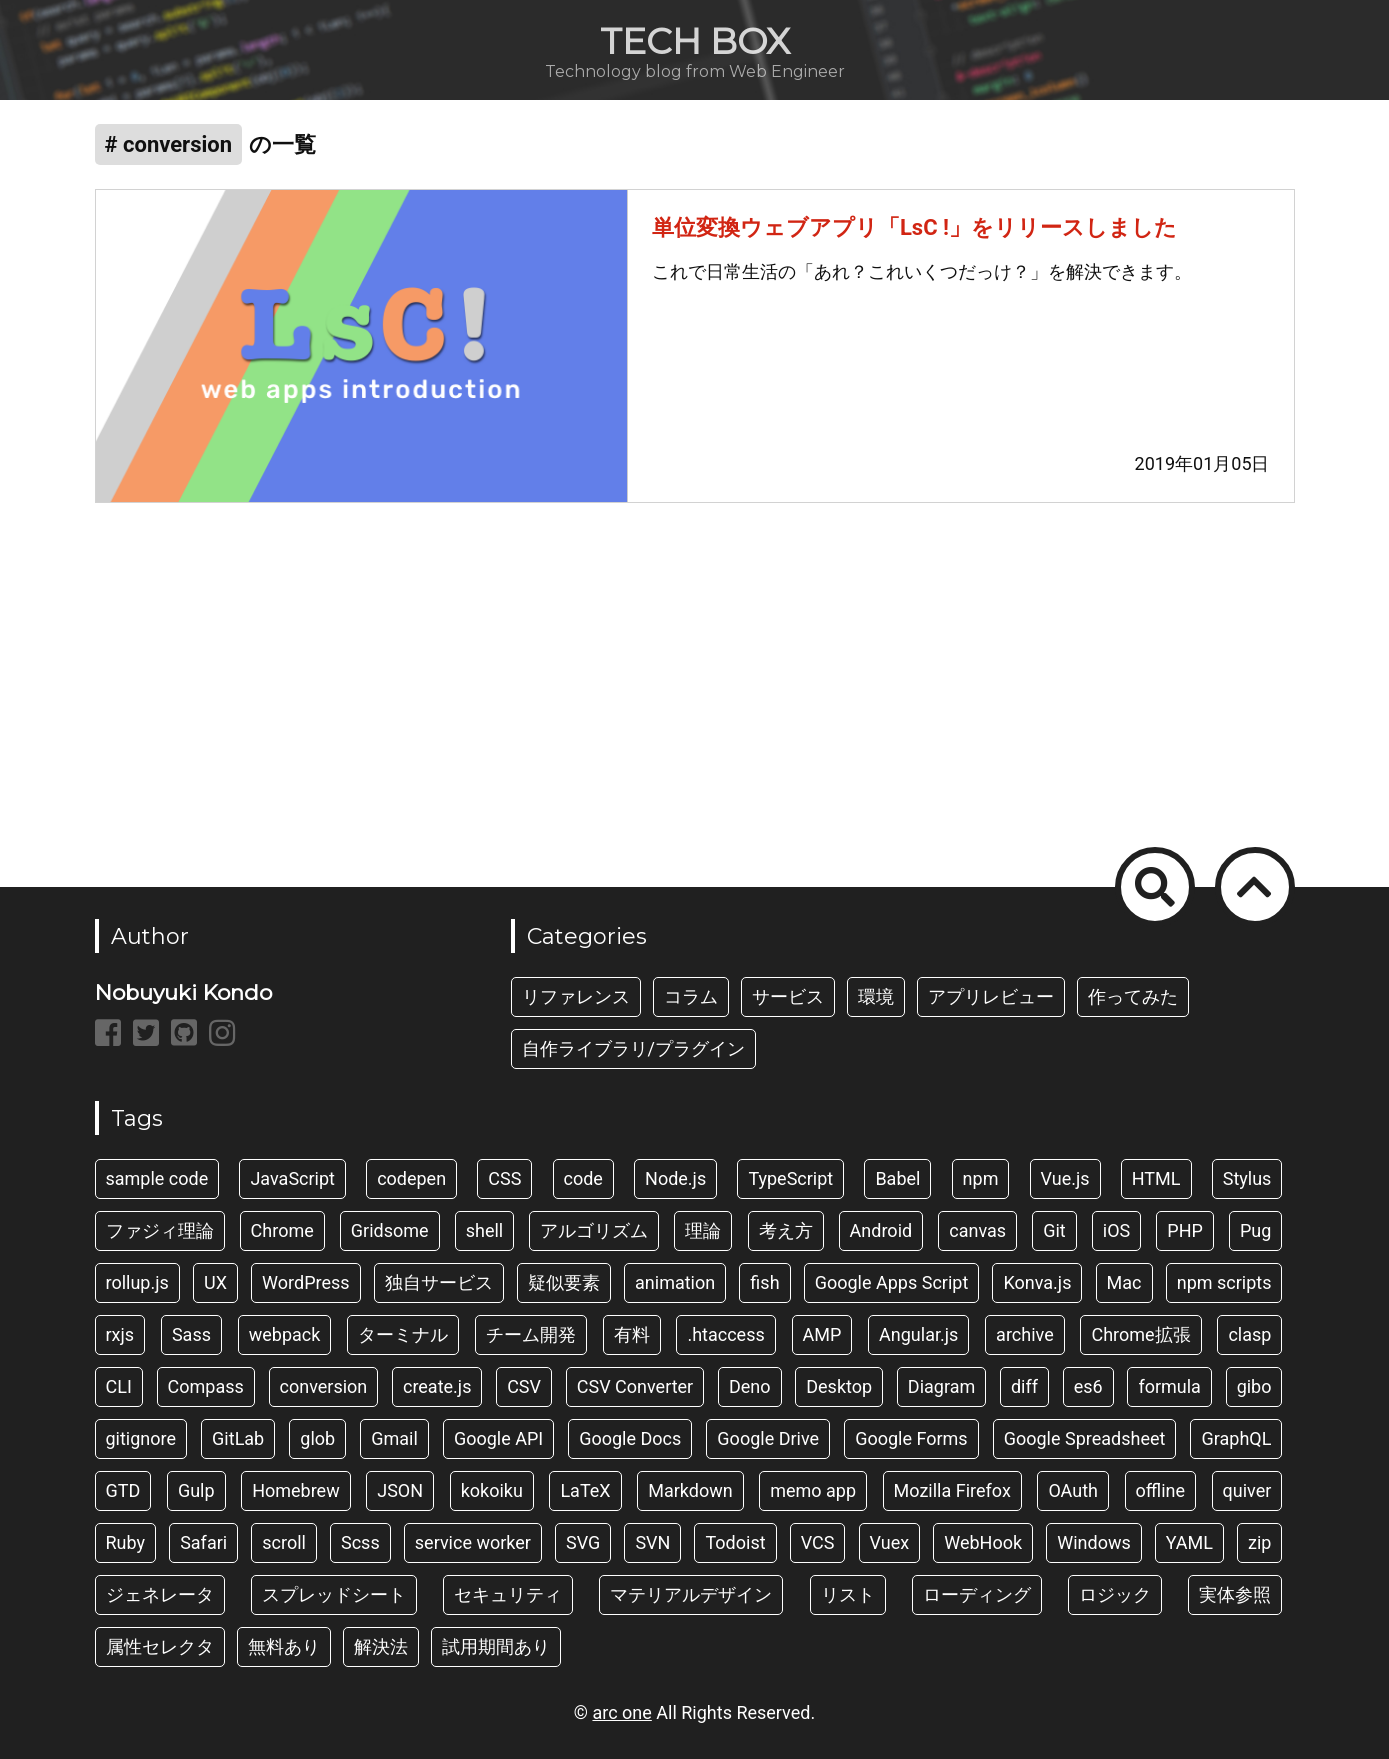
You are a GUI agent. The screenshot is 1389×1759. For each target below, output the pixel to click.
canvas (977, 1230)
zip (1259, 1542)
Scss (360, 1542)
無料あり (284, 1646)
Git (1054, 1230)
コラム (691, 996)
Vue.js (1065, 1178)
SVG (583, 1542)
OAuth (1073, 1490)
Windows (1094, 1542)
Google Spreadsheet (1085, 1438)
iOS (1116, 1230)
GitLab (238, 1438)
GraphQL (1236, 1438)
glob (317, 1438)
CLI (119, 1386)
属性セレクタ (160, 1646)
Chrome (282, 1230)
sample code (157, 1178)
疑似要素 (564, 1282)
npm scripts (1224, 1282)
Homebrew (296, 1490)
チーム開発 (531, 1334)
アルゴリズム (594, 1230)
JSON (400, 1490)
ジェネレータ (160, 1594)
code (583, 1178)
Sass (191, 1334)
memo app (813, 1490)
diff (1024, 1386)
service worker (473, 1542)
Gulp (196, 1490)
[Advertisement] (695, 683)
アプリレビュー (991, 996)
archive (1025, 1334)
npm (981, 1178)
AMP (822, 1334)
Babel (897, 1178)
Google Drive (768, 1438)
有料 (632, 1334)
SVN (652, 1542)
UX (215, 1282)
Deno (750, 1386)
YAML (1189, 1542)
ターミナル (403, 1334)
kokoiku (492, 1490)
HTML (1156, 1178)
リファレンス (576, 996)
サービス (788, 996)
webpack (285, 1334)
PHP (1185, 1230)
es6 (1088, 1386)
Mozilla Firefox (952, 1490)
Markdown (690, 1490)
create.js (437, 1386)
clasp (1249, 1334)
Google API (498, 1438)
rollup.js (137, 1282)
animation (675, 1282)
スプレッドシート (334, 1594)
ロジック (1115, 1594)
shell (485, 1230)
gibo (1254, 1386)
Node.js (675, 1178)
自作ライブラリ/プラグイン (633, 1048)
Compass (206, 1386)
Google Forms (911, 1438)
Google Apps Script (892, 1282)
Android (881, 1230)
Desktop (839, 1386)
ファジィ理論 (160, 1230)
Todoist (735, 1542)
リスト (848, 1594)
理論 (703, 1230)
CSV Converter (635, 1386)
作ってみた (1133, 996)
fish (764, 1282)
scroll (284, 1542)
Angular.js (918, 1334)
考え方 (786, 1230)
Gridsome (390, 1230)
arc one (621, 1712)
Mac (1124, 1282)
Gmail (394, 1438)
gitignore (141, 1438)
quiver (1247, 1490)
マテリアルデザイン (691, 1594)
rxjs (120, 1334)
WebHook (983, 1542)
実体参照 (1235, 1594)
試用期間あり (496, 1646)
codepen (411, 1178)
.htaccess (725, 1334)
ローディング (977, 1594)
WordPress (305, 1282)
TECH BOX (695, 41)
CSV (524, 1386)
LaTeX (585, 1490)
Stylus (1247, 1178)
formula (1169, 1386)
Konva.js (1037, 1282)
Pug (1255, 1230)
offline (1161, 1490)
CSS (504, 1178)
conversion (324, 1386)
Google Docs (630, 1438)
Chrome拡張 (1140, 1334)
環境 (876, 996)
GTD (123, 1490)
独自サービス (439, 1282)
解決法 (381, 1646)
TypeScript (790, 1178)
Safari (203, 1542)
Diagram (941, 1386)
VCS (818, 1542)
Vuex (890, 1542)
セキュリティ (508, 1594)
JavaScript (292, 1178)
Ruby (126, 1542)
